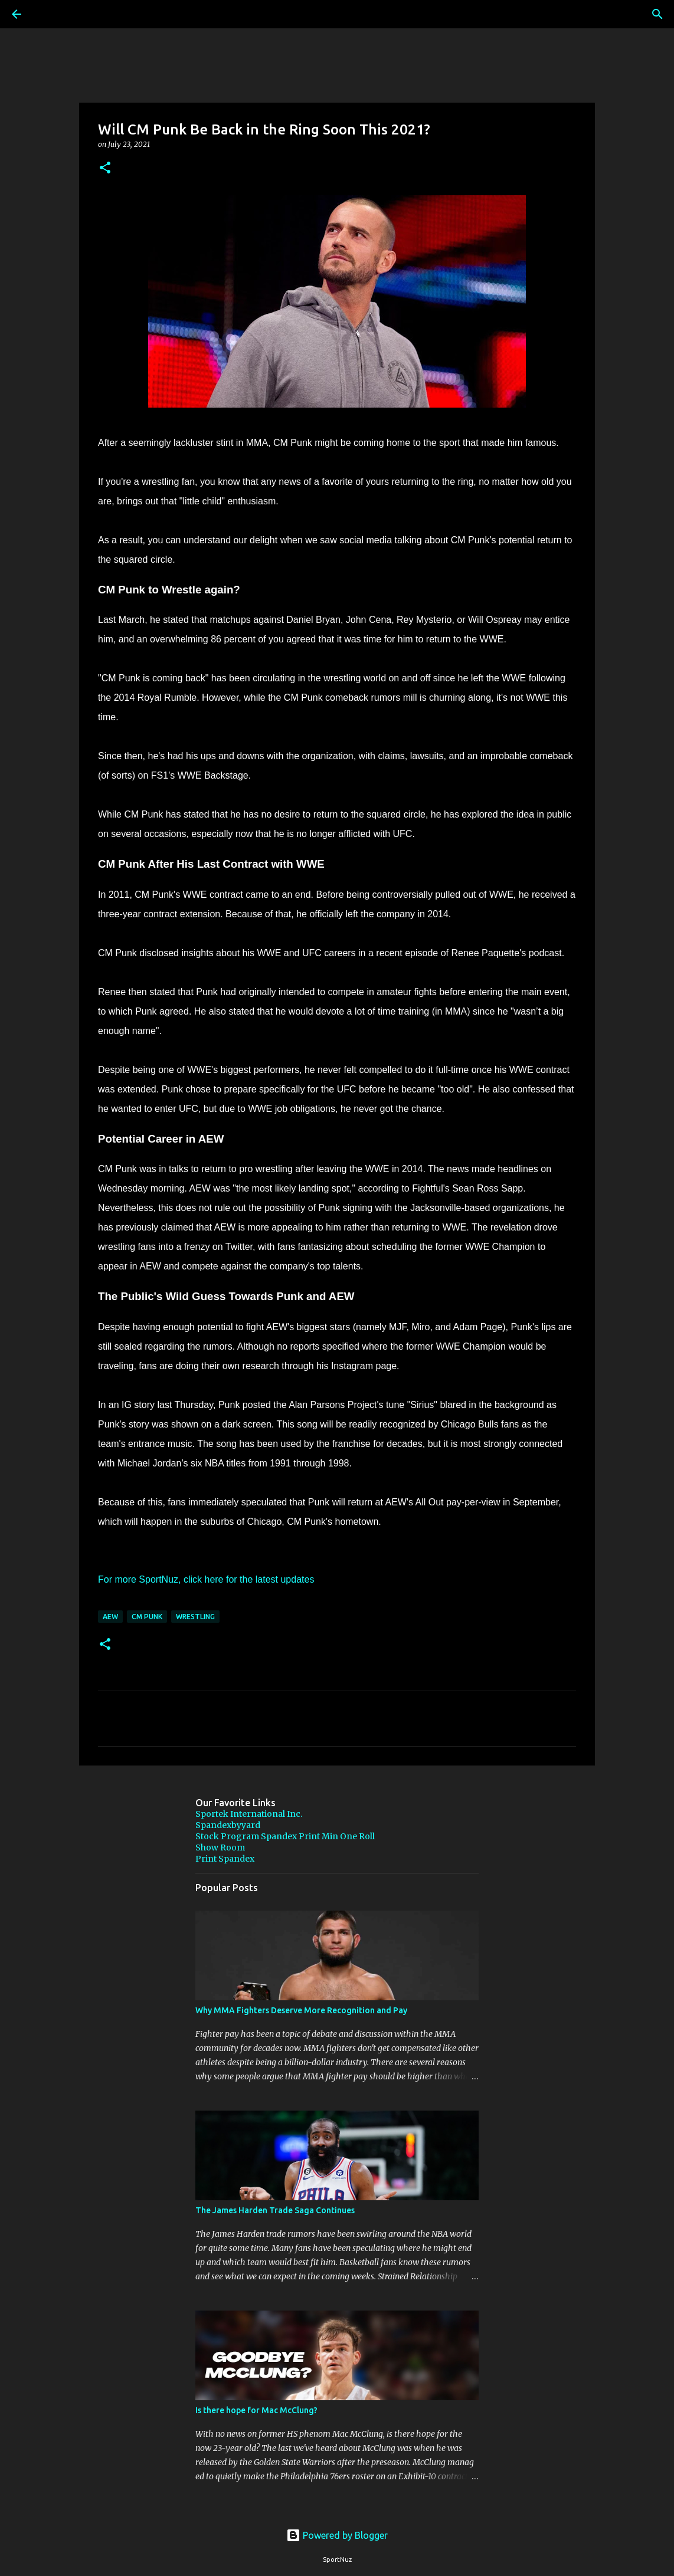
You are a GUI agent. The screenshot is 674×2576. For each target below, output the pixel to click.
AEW (110, 1616)
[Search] (49, 14)
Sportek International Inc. (248, 1814)
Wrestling (195, 1616)
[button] (105, 168)
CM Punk (147, 1616)
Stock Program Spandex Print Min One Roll (285, 1836)
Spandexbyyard (227, 1825)
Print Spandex (224, 1858)
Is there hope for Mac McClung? (256, 2410)
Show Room (220, 1847)
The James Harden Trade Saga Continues (275, 2210)
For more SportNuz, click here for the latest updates (206, 1579)
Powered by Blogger (337, 2535)
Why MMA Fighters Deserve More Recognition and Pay (301, 2010)
